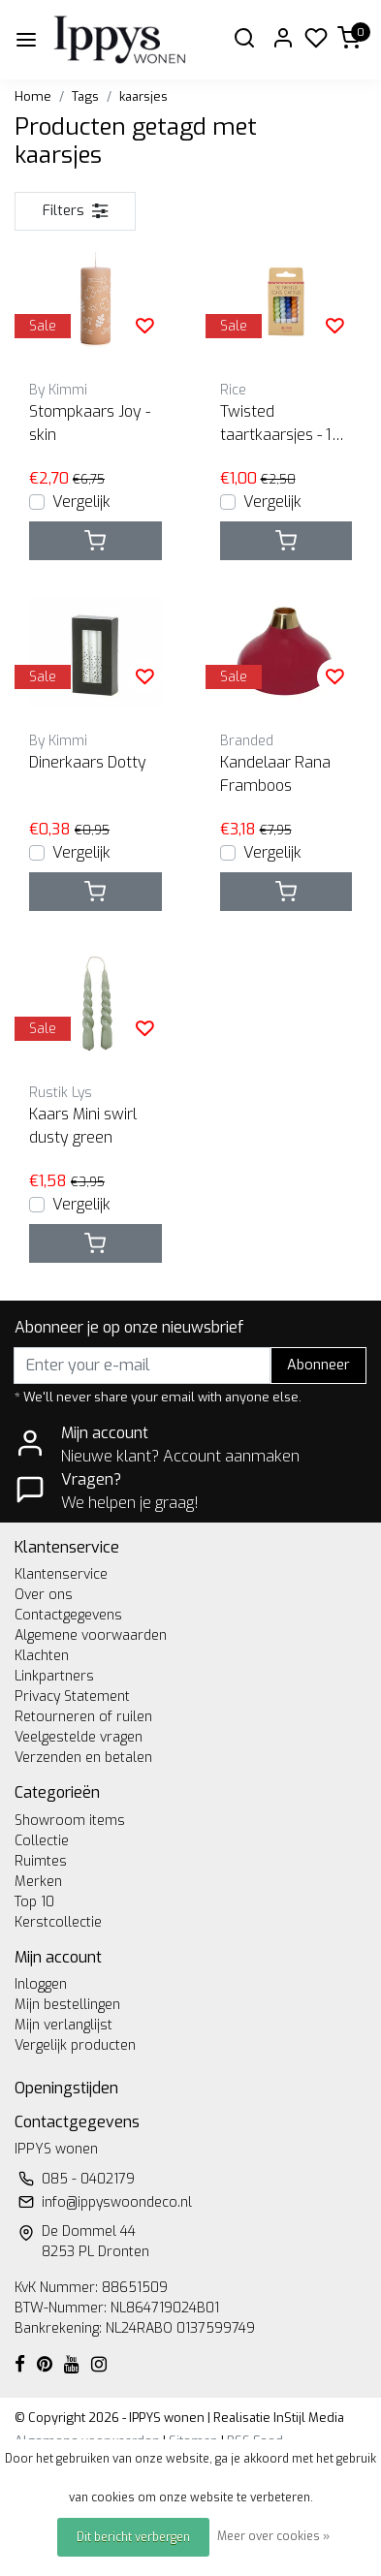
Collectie (42, 1841)
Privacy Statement (72, 1696)
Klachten (42, 1656)
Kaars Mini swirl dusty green (83, 1125)
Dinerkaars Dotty (87, 762)
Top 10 (34, 1902)
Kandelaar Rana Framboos (275, 774)
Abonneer (318, 1365)
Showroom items (70, 1820)
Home (33, 96)
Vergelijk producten (75, 2045)
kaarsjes (143, 96)
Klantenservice (61, 1574)
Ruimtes (41, 1861)
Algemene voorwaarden (91, 1635)
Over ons (44, 1595)
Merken (38, 1881)
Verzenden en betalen (83, 1757)
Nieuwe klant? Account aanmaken (180, 1456)
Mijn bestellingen (67, 2004)
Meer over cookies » (273, 2536)
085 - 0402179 (88, 2179)
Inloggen (41, 1984)
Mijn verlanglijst (63, 2025)
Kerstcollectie (58, 1922)
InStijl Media (307, 2417)
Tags (85, 96)
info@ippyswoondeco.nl (117, 2202)
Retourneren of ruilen (83, 1717)
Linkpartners (54, 1676)
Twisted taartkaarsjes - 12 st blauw (280, 424)
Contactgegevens (68, 1615)
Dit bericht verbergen (133, 2537)
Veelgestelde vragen (79, 1737)
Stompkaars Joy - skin (89, 423)
